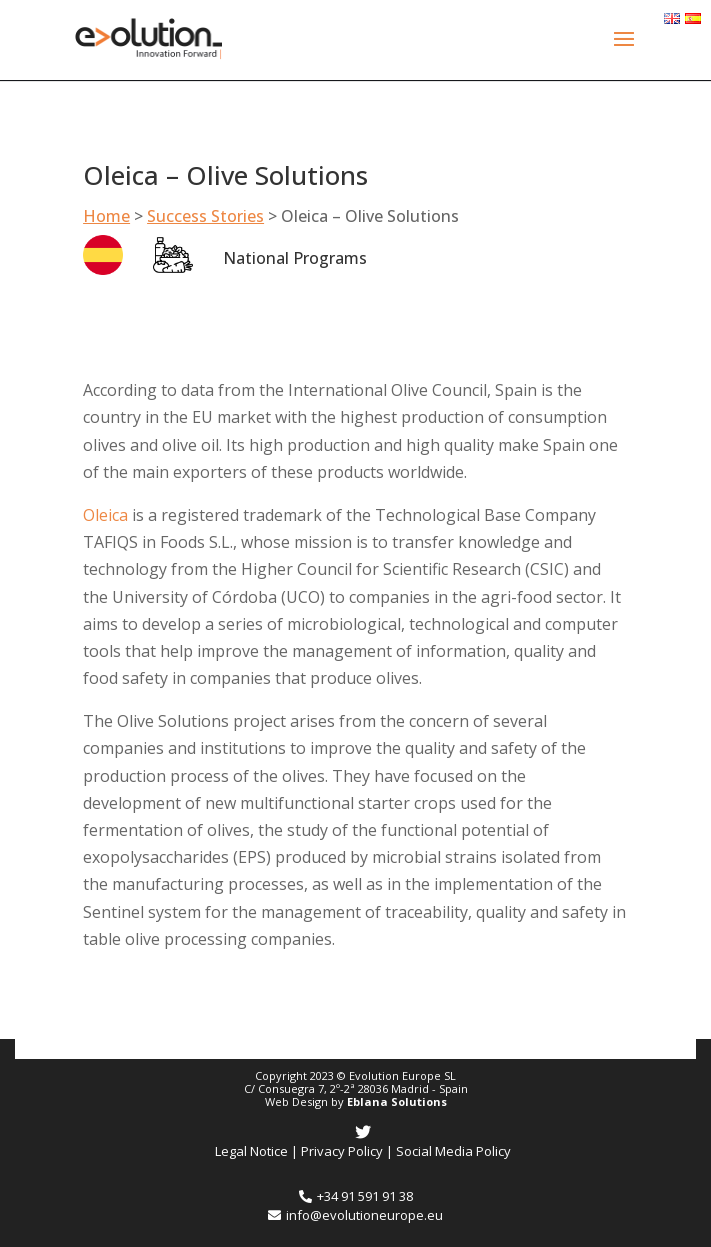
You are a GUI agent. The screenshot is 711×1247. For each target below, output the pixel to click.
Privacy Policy (342, 1151)
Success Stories (205, 216)
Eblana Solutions (397, 1101)
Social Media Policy (453, 1151)
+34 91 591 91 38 (356, 1196)
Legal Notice (251, 1151)
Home (106, 216)
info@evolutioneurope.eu (355, 1215)
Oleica (107, 515)
